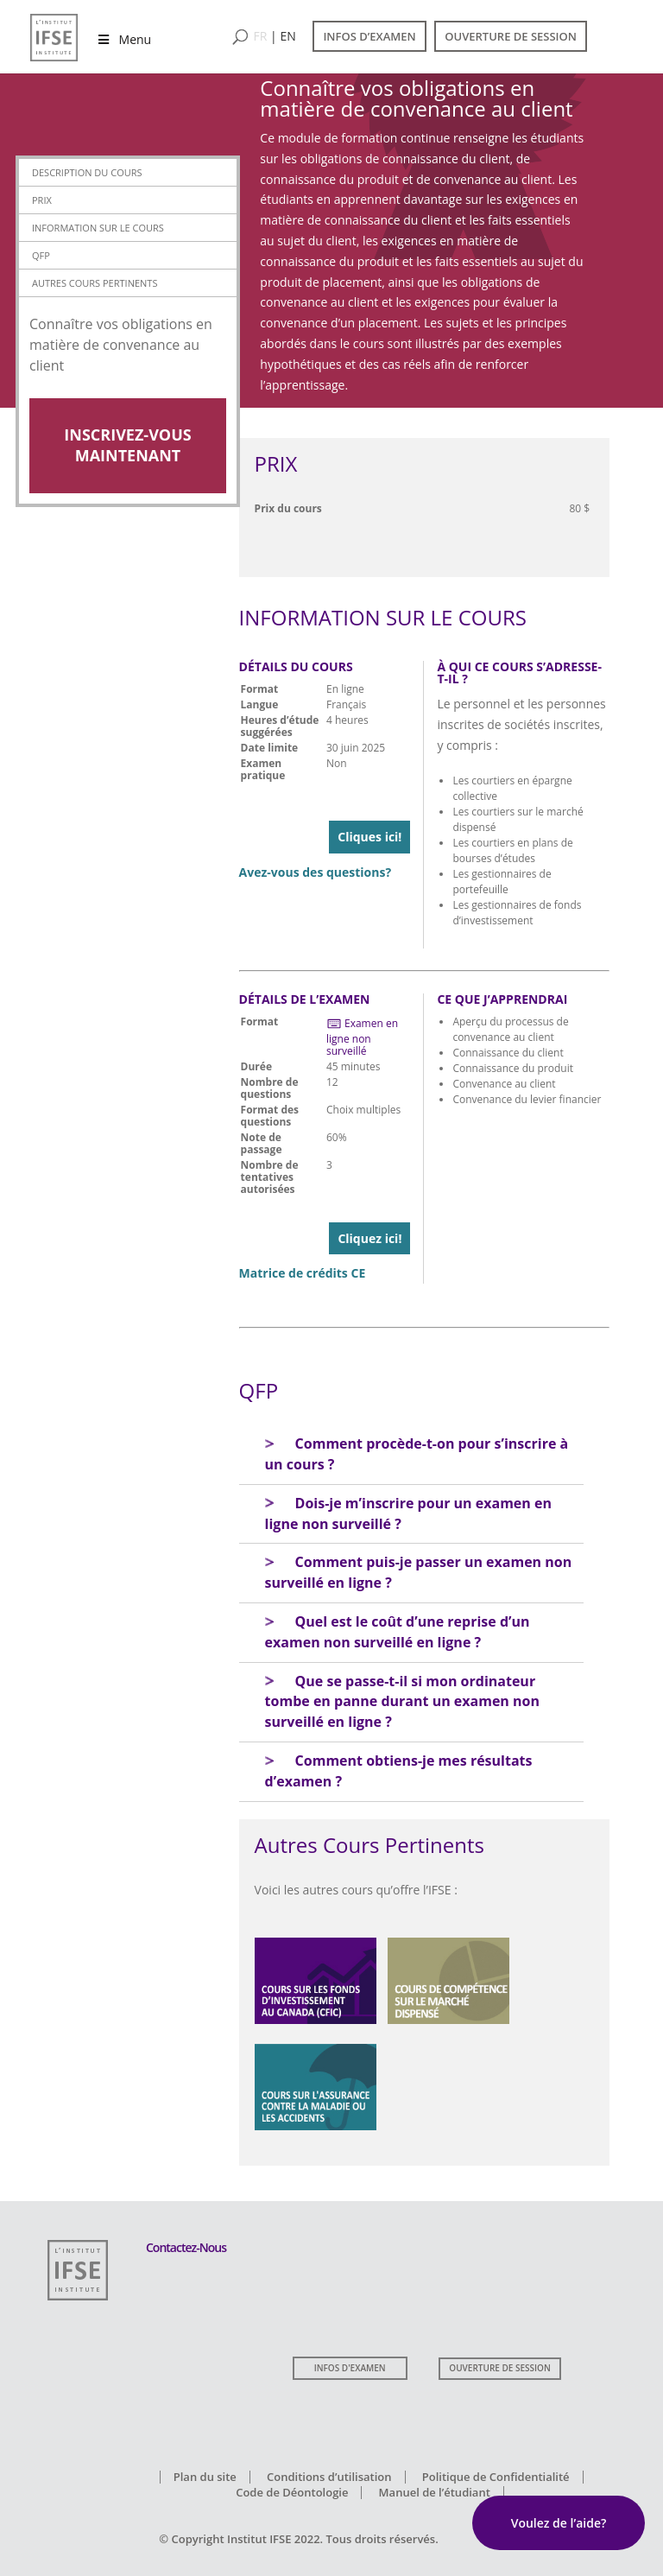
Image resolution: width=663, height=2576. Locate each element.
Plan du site (205, 2476)
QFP (41, 255)
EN (287, 36)
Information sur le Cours (98, 227)
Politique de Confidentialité (496, 2476)
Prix (42, 200)
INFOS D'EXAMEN (350, 2368)
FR (261, 36)
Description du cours (87, 172)
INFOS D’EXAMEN (369, 36)
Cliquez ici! (369, 1238)
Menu (123, 39)
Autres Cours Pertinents (94, 282)
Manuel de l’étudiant (434, 2492)
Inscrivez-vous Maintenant (127, 445)
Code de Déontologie (292, 2492)
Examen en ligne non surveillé (362, 1037)
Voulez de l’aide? (559, 2523)
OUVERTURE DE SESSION (511, 36)
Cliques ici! (369, 836)
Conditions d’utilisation (329, 2476)
